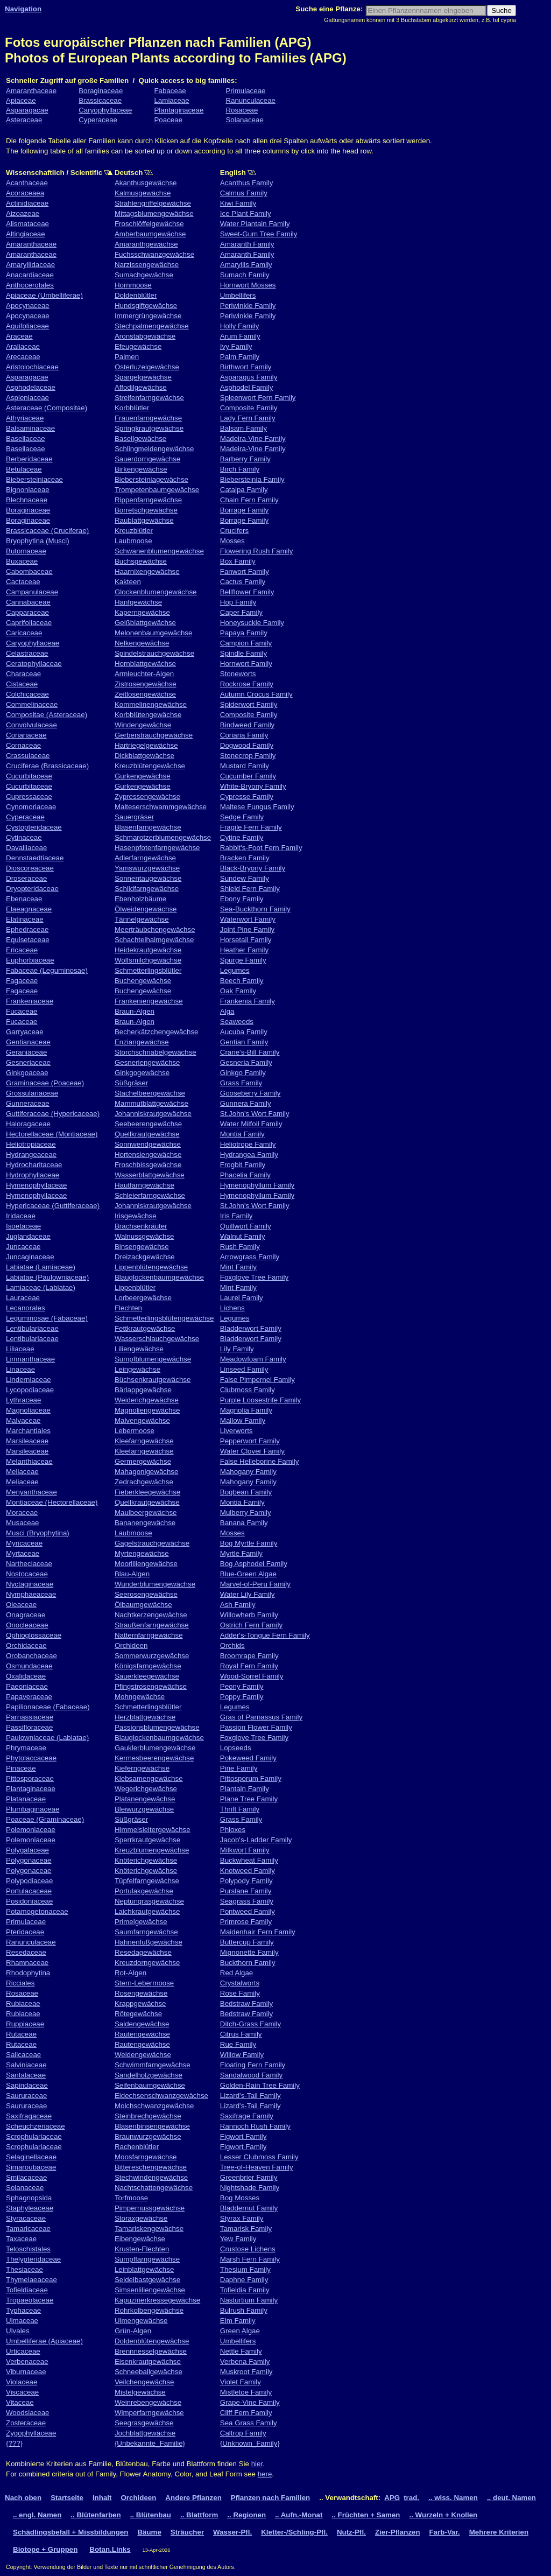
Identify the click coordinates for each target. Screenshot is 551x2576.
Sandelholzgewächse (148, 2075)
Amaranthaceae (31, 91)
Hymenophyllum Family (257, 1185)
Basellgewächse (140, 438)
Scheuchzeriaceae (35, 2126)
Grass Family (241, 1083)
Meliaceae (22, 1472)
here (265, 2474)
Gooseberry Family (250, 1093)
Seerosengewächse (146, 1594)
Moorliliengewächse (146, 1564)
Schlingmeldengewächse (154, 449)
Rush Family (240, 1247)
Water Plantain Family (255, 224)
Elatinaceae (25, 919)
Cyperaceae (98, 120)
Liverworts (236, 1431)
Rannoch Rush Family (255, 2126)
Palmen (127, 357)
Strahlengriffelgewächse (153, 203)
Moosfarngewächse (146, 2157)
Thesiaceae (24, 2269)
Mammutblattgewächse (151, 1103)
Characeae (23, 674)
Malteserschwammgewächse (161, 807)
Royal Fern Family (249, 1666)
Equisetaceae (28, 940)
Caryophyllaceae (105, 110)
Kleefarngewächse (144, 1441)
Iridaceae (21, 1216)
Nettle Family (241, 2351)
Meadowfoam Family (253, 1359)
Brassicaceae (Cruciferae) (47, 531)
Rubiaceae (23, 2003)
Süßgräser (131, 1083)
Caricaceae (24, 633)
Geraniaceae (26, 1052)
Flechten (128, 1308)
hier (257, 2464)
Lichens (232, 1308)
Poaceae (168, 120)
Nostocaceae (27, 1574)
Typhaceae (23, 2310)
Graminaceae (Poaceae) (45, 1083)
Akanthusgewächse (146, 183)
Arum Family (240, 336)
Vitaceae (20, 2402)
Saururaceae (26, 2095)
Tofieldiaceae (27, 2290)
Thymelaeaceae (31, 2280)
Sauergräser (134, 817)
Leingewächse (137, 1369)
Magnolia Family (246, 1410)
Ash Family (238, 1605)
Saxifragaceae (29, 2116)
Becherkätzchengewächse (157, 1032)
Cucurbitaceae (29, 776)
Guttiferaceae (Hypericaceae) (53, 1114)
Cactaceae (23, 582)
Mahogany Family (248, 1472)
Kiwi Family (238, 203)
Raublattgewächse (144, 520)
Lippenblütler (135, 1287)
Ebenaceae (24, 899)
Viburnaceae (26, 2372)
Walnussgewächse (144, 1236)
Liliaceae (20, 1349)
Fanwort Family (244, 571)
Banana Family (244, 1523)
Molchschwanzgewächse (154, 2106)
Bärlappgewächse (143, 1390)
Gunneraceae (28, 1103)
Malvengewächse (142, 1420)
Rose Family (240, 1993)
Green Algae (240, 2331)
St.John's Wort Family (254, 1114)
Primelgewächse (141, 1922)
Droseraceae (26, 878)
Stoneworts (238, 674)
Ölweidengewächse (146, 909)
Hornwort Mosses (248, 285)
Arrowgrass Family (249, 1257)
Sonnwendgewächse (148, 1144)
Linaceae (20, 1369)
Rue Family (238, 2044)
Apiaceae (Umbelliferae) (44, 295)
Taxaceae (21, 2239)
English (264, 173)
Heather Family (244, 950)
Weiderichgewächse (147, 1400)
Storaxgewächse (141, 2218)
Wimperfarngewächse (149, 2413)
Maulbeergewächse (146, 1512)
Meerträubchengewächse (155, 929)
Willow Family (242, 2055)
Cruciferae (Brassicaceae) (47, 766)
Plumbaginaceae (32, 1809)
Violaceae (21, 2382)
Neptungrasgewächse (149, 1901)
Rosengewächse (141, 1993)
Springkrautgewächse (149, 428)
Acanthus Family (246, 183)
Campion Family (246, 643)
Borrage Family (244, 510)
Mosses (232, 541)
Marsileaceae (27, 1441)
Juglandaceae (28, 1236)
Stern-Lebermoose (144, 1983)
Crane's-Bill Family (250, 1052)
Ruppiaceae (25, 2024)
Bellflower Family (247, 592)
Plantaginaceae (178, 110)
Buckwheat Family (249, 1860)
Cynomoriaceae (31, 807)
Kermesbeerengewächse (154, 1758)
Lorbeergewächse (143, 1298)
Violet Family (240, 2382)
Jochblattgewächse (145, 2433)
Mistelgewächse (140, 2392)
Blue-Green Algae (248, 1574)
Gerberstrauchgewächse (154, 735)
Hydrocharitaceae (34, 1165)
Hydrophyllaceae (32, 1175)
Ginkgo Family (243, 1073)
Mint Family (238, 1267)
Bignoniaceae (28, 490)
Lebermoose (134, 1431)
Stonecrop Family (248, 756)
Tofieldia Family (245, 2290)
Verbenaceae (27, 2361)
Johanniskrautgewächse (153, 1114)
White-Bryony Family (253, 786)
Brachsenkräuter (141, 1226)
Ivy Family (236, 346)
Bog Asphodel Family (253, 1564)
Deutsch (159, 173)
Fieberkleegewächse (147, 1492)
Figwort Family (243, 2136)
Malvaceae (23, 1420)
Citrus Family (241, 2034)
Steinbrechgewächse (148, 2116)
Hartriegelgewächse (146, 745)
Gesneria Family (246, 1062)
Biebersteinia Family (252, 479)
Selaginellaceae (31, 2157)
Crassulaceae (28, 756)
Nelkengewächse (142, 643)
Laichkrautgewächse (147, 1911)
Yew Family (238, 2239)
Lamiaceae (171, 100)
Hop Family (238, 602)
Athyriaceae (25, 418)
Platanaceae (26, 1799)
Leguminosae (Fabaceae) (47, 1318)
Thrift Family (239, 1809)
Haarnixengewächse (147, 571)
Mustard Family (244, 766)
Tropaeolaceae (29, 2300)
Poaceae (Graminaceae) (45, 1819)
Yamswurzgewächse (147, 868)
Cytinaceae (24, 837)
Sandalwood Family (251, 2075)
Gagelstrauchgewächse (152, 1543)
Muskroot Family (246, 2372)
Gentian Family (244, 1042)
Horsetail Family (246, 940)
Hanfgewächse (138, 602)
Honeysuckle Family (252, 623)
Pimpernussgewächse (150, 2208)
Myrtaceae (22, 1553)
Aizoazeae (22, 213)
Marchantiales (28, 1431)
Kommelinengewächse (151, 704)
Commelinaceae (32, 704)
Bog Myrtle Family (249, 1543)
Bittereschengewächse (151, 2167)
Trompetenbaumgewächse (157, 490)
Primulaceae (245, 91)
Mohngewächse (140, 1697)
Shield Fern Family (250, 889)
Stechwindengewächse (151, 2177)
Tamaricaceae (28, 2228)
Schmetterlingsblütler (148, 970)
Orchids (232, 1645)
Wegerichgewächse (146, 1789)
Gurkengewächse (143, 776)
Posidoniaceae (29, 1901)
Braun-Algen (134, 1011)
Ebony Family (242, 899)
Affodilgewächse (141, 387)
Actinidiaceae (27, 203)
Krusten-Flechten (142, 2249)
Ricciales (20, 1983)
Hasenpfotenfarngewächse (157, 848)
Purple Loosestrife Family (260, 1400)
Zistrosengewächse (145, 684)
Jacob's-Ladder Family (256, 1840)
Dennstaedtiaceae (34, 858)
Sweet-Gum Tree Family (259, 234)
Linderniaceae (28, 1379)
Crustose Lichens (248, 2249)
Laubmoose (133, 541)
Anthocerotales (30, 285)
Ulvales (18, 2331)
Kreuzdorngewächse (147, 1963)
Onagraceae (25, 1615)
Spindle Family (243, 653)
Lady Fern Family (248, 418)
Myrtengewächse (142, 1553)
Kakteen (128, 582)
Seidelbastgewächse (147, 2280)
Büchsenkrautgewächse (153, 1379)
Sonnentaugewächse (148, 878)
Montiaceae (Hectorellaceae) (51, 1502)
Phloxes (232, 1830)
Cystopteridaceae (34, 827)
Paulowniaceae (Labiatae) (47, 1737)
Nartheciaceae (29, 1564)
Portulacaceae (29, 1891)
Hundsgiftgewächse (146, 305)
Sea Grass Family (248, 2423)
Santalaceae (26, 2075)
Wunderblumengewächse (155, 1584)
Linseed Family (244, 1369)
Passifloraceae (29, 1727)
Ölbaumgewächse (143, 1605)
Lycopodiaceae (30, 1390)
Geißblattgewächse (145, 623)
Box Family (238, 561)
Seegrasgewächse (144, 2423)
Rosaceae (241, 110)
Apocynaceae (28, 305)
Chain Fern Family (249, 500)
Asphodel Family (246, 387)
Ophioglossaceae (33, 1635)
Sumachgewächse (144, 275)
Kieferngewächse (142, 1768)
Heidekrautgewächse (148, 950)
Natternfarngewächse (149, 1635)
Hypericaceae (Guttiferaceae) (53, 1206)
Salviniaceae (26, 2065)
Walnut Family (242, 1236)
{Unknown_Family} (250, 2443)
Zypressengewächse (147, 796)
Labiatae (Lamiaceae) (40, 1267)
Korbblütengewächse (148, 715)
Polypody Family (246, 1881)
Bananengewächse (145, 1523)
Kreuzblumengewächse (152, 1850)
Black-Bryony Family (252, 868)
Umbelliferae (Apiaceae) (44, 2341)
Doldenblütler (136, 295)
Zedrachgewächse (144, 1482)
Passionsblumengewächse (157, 1727)
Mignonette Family (249, 1952)
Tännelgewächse (142, 919)
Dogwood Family (246, 745)
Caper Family (241, 612)
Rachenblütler (137, 2147)
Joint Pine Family (247, 929)
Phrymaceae (26, 1748)
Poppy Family (242, 1697)
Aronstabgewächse (145, 336)
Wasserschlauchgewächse (157, 1339)
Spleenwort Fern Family (258, 398)
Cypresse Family (246, 796)
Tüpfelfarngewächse (147, 1881)
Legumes (235, 970)
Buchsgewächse (141, 561)
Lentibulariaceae (32, 1328)
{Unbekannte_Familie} (150, 2443)
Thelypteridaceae (33, 2259)
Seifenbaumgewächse (150, 2085)
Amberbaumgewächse (150, 234)
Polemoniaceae (30, 1830)
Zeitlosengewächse (145, 694)
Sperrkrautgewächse (147, 1840)
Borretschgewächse (146, 510)
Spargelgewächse (143, 377)
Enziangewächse (142, 1042)
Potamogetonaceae (37, 1911)
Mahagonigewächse (147, 1472)
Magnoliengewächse (147, 1410)
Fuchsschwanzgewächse (154, 254)
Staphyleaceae (29, 2208)
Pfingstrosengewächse (151, 1686)
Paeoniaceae (27, 1686)
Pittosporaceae (30, 1778)
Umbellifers (238, 295)
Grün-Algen (133, 2331)
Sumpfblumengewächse (153, 1359)
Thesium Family (245, 2269)
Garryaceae (25, 1032)
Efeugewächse (138, 346)
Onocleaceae (27, 1625)
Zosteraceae (26, 2423)
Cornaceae (23, 745)
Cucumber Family (248, 776)
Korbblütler (132, 408)
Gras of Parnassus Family (261, 1717)
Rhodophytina (28, 1973)
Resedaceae (26, 1952)
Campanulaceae (32, 592)
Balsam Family (243, 428)
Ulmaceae (22, 2321)
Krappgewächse (140, 2003)
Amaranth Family (247, 244)
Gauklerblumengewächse (155, 1748)
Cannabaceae (28, 602)
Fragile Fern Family (251, 827)
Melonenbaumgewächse (153, 633)
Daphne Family (244, 2280)
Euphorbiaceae (30, 960)
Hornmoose (133, 285)
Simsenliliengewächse (150, 2290)
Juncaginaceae (30, 1257)
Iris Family (236, 1216)
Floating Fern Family (252, 2065)
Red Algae (236, 1973)
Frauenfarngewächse (148, 418)
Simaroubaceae (31, 2167)
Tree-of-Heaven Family (256, 2167)
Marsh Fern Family (250, 2259)
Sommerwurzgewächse (152, 1656)
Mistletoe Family (246, 2392)
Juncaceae (23, 1247)
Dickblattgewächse (144, 756)
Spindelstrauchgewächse (154, 653)
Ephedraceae (27, 929)
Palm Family (239, 357)
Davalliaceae (26, 848)
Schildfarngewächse (147, 889)
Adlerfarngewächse (145, 858)
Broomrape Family (249, 1656)
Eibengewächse (140, 2239)
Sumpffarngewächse (147, 2259)
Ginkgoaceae (27, 1073)
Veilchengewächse (144, 2382)
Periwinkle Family (248, 305)
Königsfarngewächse (148, 1666)
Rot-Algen (130, 1973)
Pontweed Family (247, 1911)
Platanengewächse (145, 1799)
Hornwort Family (246, 663)
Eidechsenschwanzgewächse (161, 2095)
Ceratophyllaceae (34, 663)
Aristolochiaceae (32, 367)
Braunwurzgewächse (148, 2136)
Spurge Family (243, 960)
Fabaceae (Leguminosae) (47, 970)
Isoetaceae (23, 1226)
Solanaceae (244, 120)
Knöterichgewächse (146, 1860)
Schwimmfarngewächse (152, 2065)
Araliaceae (23, 346)
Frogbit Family (242, 1165)
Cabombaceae (29, 571)
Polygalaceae (27, 1850)
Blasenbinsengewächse (152, 2126)
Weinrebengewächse (148, 2402)
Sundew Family (244, 878)
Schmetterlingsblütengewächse (164, 1318)
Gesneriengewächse (147, 1062)
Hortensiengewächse (148, 1154)
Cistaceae (22, 684)
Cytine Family (242, 837)
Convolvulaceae (31, 725)
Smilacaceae (26, 2177)
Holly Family (239, 326)
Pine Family (239, 1768)
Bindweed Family (247, 725)
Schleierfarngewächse (150, 1195)
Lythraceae (23, 1400)
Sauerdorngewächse (147, 459)
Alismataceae (27, 224)
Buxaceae (22, 561)
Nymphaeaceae (31, 1594)
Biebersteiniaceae (34, 479)
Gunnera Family (245, 1103)
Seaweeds (236, 1021)
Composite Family (249, 408)
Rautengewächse (142, 2034)
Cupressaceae (29, 796)
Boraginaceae (101, 91)
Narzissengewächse (147, 265)
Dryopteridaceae (32, 889)
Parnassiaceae (29, 1717)
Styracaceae (26, 2218)
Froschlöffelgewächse (149, 224)
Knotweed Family (247, 1870)
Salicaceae (23, 2055)
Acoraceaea (25, 193)
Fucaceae (22, 1011)
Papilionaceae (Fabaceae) (48, 1707)
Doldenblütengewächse (152, 2341)
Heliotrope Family (248, 1144)
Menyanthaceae (31, 1492)
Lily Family (237, 1349)
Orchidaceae (26, 1645)
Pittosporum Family (250, 1778)
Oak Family (238, 991)
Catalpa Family (244, 490)
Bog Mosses (239, 2198)
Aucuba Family (243, 1032)
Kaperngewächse (142, 612)
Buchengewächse (143, 981)
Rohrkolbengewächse (149, 2310)
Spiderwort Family (249, 704)
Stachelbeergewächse (150, 1093)
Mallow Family (242, 1420)
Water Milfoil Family (251, 1124)
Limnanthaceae (30, 1359)
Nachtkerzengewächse (151, 1615)
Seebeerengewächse (148, 1124)
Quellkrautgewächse (147, 1134)
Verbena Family (245, 2361)
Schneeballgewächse (148, 2372)
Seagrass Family (246, 1901)
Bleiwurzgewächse (144, 1809)
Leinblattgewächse (144, 2269)
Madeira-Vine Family (253, 438)
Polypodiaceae (29, 1881)
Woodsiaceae (28, 2413)
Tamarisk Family (246, 2228)
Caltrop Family (243, 2433)
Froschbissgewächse (148, 1165)
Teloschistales (28, 2249)
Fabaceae (170, 91)
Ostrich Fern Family (251, 1625)
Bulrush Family (243, 2310)
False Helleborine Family (259, 1461)
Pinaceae (21, 1768)
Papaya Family (243, 633)
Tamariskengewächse (149, 2228)
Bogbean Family (246, 1492)
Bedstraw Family (246, 2003)
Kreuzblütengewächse (150, 766)
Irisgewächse (136, 1216)
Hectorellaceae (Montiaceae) (51, 1134)
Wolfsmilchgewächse (148, 960)
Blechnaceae (26, 500)
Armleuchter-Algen (144, 674)
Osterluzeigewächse (147, 367)
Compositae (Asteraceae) (46, 715)
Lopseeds (235, 1748)
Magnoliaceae (28, 1410)
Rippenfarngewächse (148, 500)
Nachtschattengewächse (154, 2188)
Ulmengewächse (141, 2321)
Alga (227, 1011)
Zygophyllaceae (31, 2433)
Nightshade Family (249, 2188)
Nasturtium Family (249, 2300)
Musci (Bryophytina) (37, 1533)
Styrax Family (242, 2218)
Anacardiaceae (30, 275)
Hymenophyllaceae (36, 1185)
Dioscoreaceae (30, 868)
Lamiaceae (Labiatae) (40, 1287)
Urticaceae (23, 2351)
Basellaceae (25, 438)
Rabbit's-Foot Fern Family (261, 848)
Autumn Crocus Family (256, 694)
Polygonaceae (28, 1860)
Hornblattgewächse (145, 663)
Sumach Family (245, 275)
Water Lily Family (247, 1594)
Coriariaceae (26, 735)
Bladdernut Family (249, 2208)
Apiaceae (21, 100)
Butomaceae (26, 551)
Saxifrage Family (246, 2116)
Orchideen (131, 1645)
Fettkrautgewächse (145, 1328)
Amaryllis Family (246, 265)
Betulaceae (24, 469)
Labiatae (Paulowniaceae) (47, 1277)
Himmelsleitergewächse (152, 1830)
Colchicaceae (27, 694)
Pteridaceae (25, 1932)
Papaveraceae (29, 1697)
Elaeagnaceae (29, 909)
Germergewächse (143, 1461)
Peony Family (242, 1686)
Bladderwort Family (250, 1328)
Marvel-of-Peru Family (255, 1584)
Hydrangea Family (249, 1154)
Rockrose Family (246, 684)
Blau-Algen (132, 1574)
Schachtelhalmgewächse (154, 940)
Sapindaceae (27, 2085)
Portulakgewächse (144, 1891)
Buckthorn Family (248, 1963)
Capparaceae (27, 612)
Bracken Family (245, 858)
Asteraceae (24, 120)
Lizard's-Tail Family (250, 2095)
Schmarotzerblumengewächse (163, 837)
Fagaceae (22, 981)
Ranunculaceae (250, 100)
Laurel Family (241, 1298)
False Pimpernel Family (257, 1379)
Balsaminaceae (30, 428)
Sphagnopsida (29, 2198)
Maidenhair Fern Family (257, 1932)
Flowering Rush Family (256, 551)
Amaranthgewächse (146, 244)
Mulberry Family (245, 1512)
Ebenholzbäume (140, 899)
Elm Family (238, 2321)
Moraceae (22, 1512)
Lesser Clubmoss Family (259, 2157)
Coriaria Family (244, 735)
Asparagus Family (249, 377)
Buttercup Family (247, 1942)
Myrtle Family (241, 1553)
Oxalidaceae (26, 1676)
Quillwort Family (245, 1226)
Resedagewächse (143, 1952)
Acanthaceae (27, 183)
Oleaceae (21, 1605)
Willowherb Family (249, 1615)
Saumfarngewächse (146, 1932)
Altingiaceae (25, 234)
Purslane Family (246, 1891)
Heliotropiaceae (31, 1144)
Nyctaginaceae (29, 1584)
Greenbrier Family (249, 2177)
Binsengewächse (142, 1247)
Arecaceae (23, 357)
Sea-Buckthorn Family (255, 909)
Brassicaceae (100, 100)
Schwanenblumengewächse (159, 551)
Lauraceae (23, 1298)
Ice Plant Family (245, 213)
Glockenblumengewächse (156, 592)
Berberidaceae (29, 459)
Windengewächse (143, 725)
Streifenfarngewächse (149, 398)
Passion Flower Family (256, 1727)
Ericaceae (22, 950)
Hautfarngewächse (144, 1185)
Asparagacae (27, 110)
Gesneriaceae (28, 1062)
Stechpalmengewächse (152, 326)
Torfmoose (131, 2198)
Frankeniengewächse (149, 1001)
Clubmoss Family (247, 1390)
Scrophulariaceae (34, 2136)
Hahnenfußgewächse (148, 1942)
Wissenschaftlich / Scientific (59, 173)
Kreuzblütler (134, 531)
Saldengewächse (142, 2024)
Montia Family (242, 1134)
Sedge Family (242, 817)
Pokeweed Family (248, 1758)
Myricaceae (24, 1543)
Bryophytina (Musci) (37, 541)
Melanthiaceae (29, 1461)
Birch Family (239, 469)
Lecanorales (25, 1308)
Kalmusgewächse (143, 193)
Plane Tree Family (249, 1799)
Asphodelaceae (30, 387)
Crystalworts (239, 1983)
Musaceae (22, 1523)
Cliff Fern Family (246, 2413)
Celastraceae (27, 653)
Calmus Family (243, 193)
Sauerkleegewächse (147, 1676)
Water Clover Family (252, 1451)
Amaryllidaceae (30, 265)
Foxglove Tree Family (254, 1277)
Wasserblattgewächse (150, 1175)
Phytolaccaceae (31, 1758)
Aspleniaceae (27, 398)
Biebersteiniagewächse (151, 479)
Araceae (19, 336)
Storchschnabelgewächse (155, 1052)
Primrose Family (246, 1922)
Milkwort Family (245, 1850)
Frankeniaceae (29, 1001)
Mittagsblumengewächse (154, 213)
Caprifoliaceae (29, 623)
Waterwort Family (248, 919)
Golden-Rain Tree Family (260, 2085)
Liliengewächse (139, 1349)
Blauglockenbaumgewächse (159, 1277)
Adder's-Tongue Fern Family (265, 1635)
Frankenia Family (247, 1001)
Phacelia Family (245, 1175)
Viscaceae (22, 2392)
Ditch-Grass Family (250, 2024)
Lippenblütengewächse (151, 1267)
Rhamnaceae (27, 1963)
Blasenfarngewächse (148, 827)
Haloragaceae (28, 1124)
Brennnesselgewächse (151, 2351)
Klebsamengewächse (149, 1778)
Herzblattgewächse (145, 1717)
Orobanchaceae (31, 1656)
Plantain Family (244, 1789)
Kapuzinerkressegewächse (157, 2300)
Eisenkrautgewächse (148, 2361)
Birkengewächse (141, 469)
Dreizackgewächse (145, 1257)
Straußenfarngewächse (152, 1625)
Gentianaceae (28, 1042)
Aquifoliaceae (27, 326)
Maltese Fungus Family (257, 807)
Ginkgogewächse (142, 1073)
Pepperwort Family (250, 1441)
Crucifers (234, 531)
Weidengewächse (143, 2055)
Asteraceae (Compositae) (46, 408)
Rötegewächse (138, 2014)
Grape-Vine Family (250, 2402)
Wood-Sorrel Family (252, 1676)
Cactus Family (242, 582)
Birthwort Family (246, 367)
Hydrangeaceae (31, 1154)
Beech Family (242, 981)
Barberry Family (245, 459)
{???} (14, 2443)
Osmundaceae (29, 1666)
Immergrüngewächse (148, 316)
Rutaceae (21, 2034)
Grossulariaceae (32, 1093)
